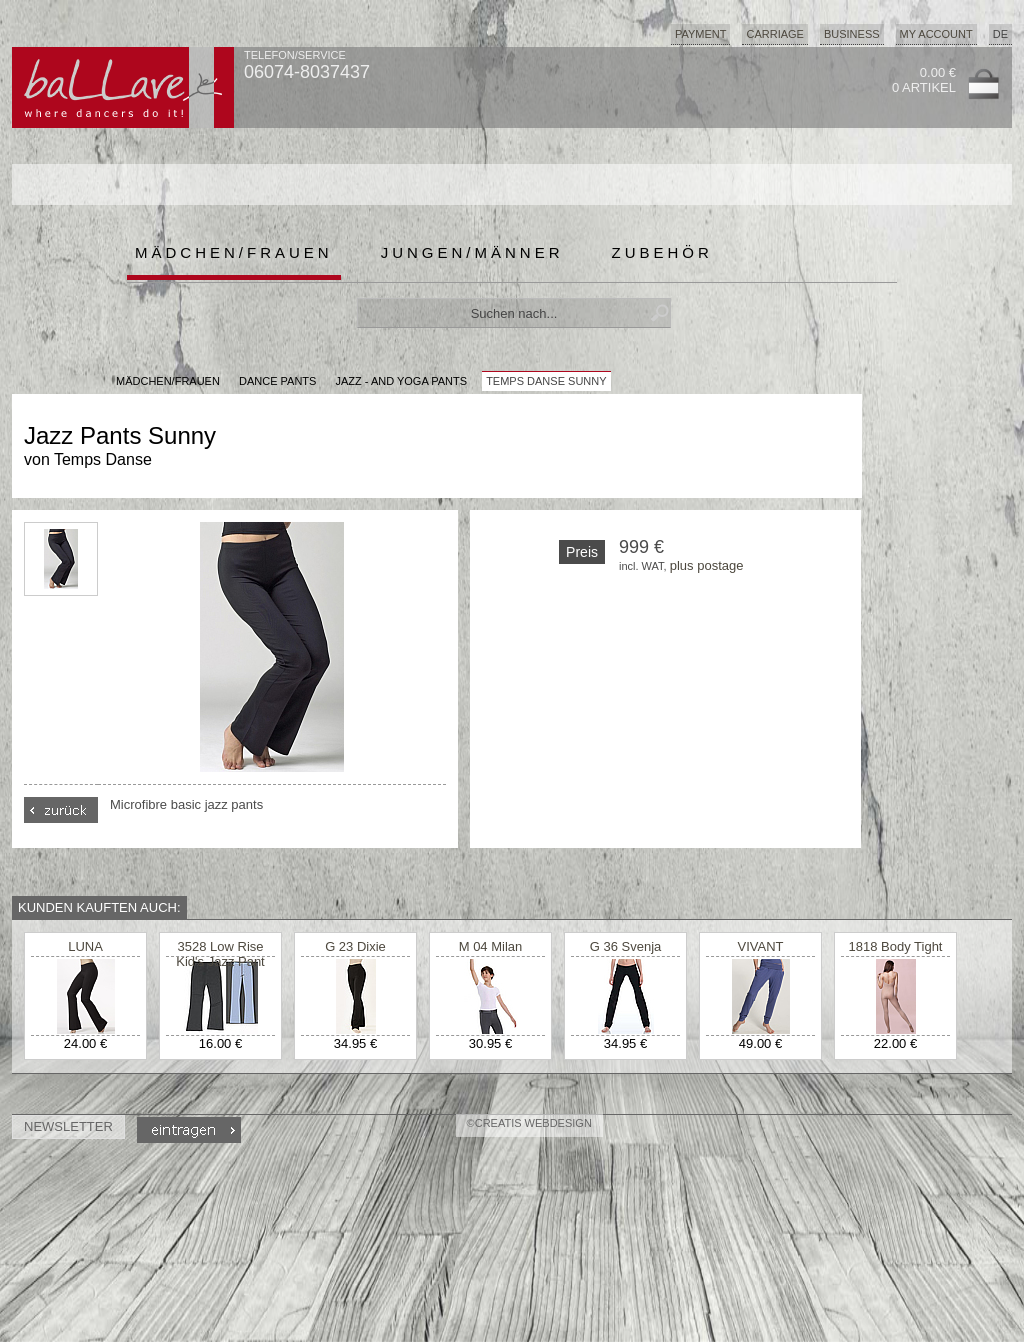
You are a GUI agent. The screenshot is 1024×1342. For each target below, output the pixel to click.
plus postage (707, 565)
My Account (936, 34)
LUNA (85, 946)
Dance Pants (277, 381)
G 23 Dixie (355, 946)
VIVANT (761, 946)
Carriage (774, 34)
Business (852, 34)
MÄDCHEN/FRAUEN (168, 381)
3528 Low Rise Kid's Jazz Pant (220, 954)
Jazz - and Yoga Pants (401, 381)
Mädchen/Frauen (234, 252)
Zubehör (662, 252)
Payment (701, 34)
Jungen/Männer (472, 252)
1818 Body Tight (896, 946)
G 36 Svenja (626, 946)
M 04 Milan (491, 946)
